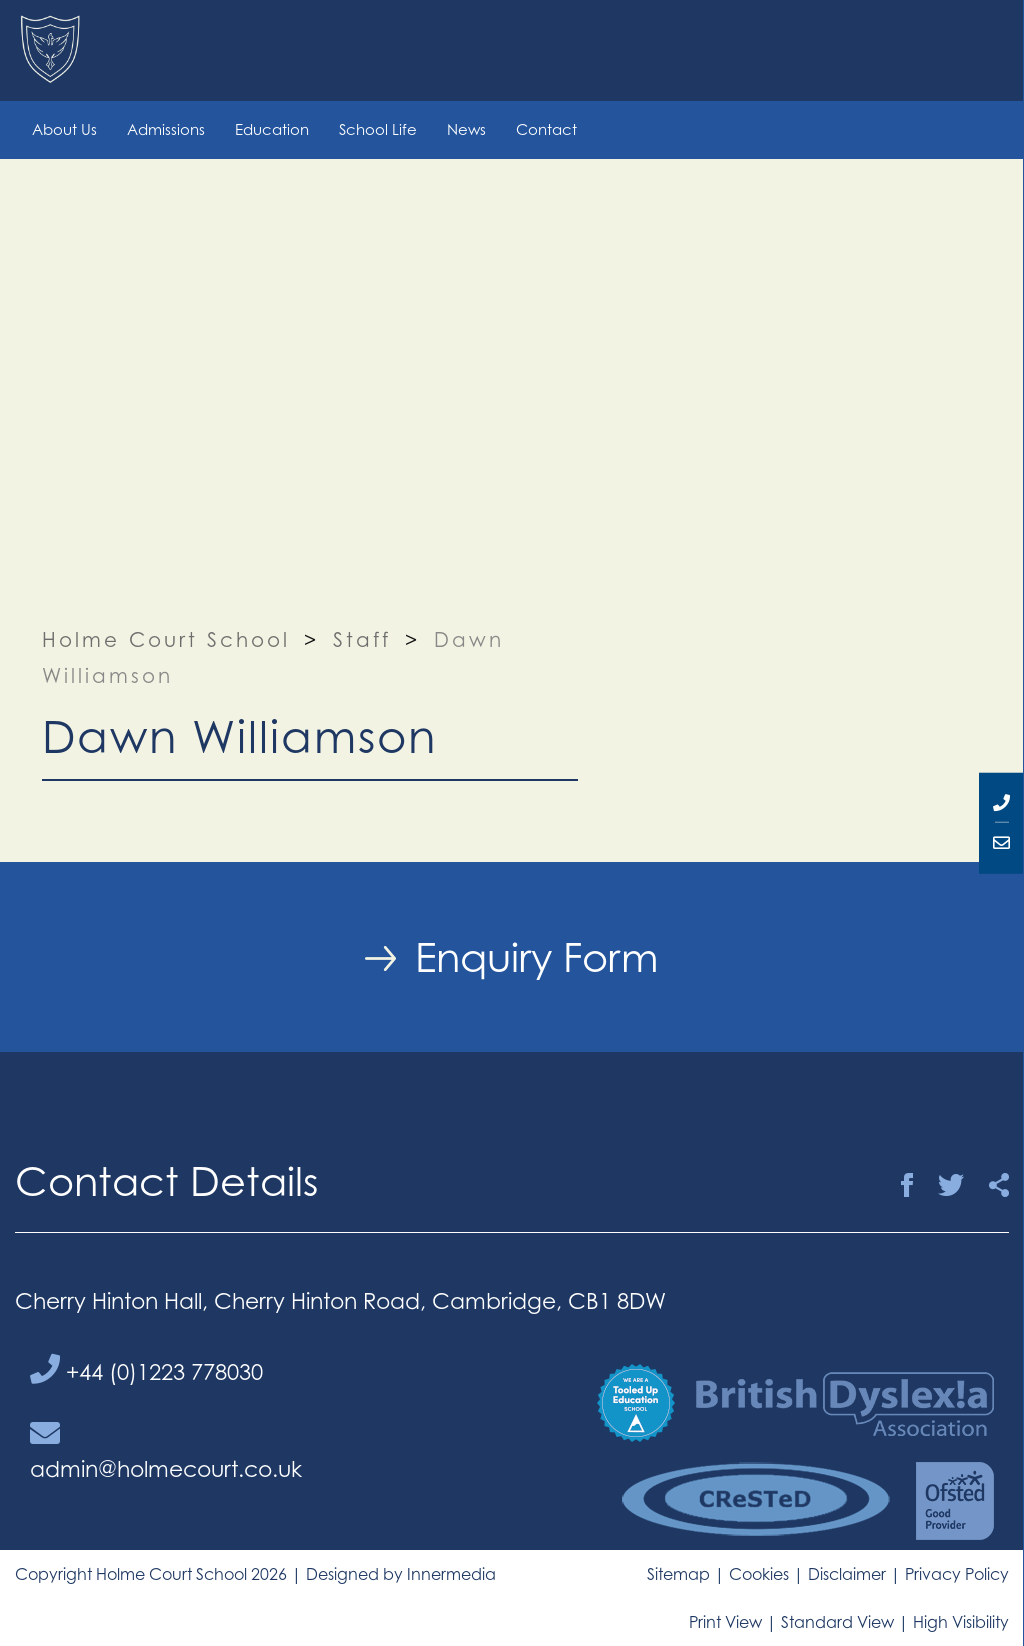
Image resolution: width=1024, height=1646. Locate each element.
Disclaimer (847, 1574)
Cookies (759, 1574)
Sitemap (678, 1574)
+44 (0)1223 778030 (146, 1369)
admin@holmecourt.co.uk (166, 1450)
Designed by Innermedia (401, 1574)
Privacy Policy (957, 1574)
